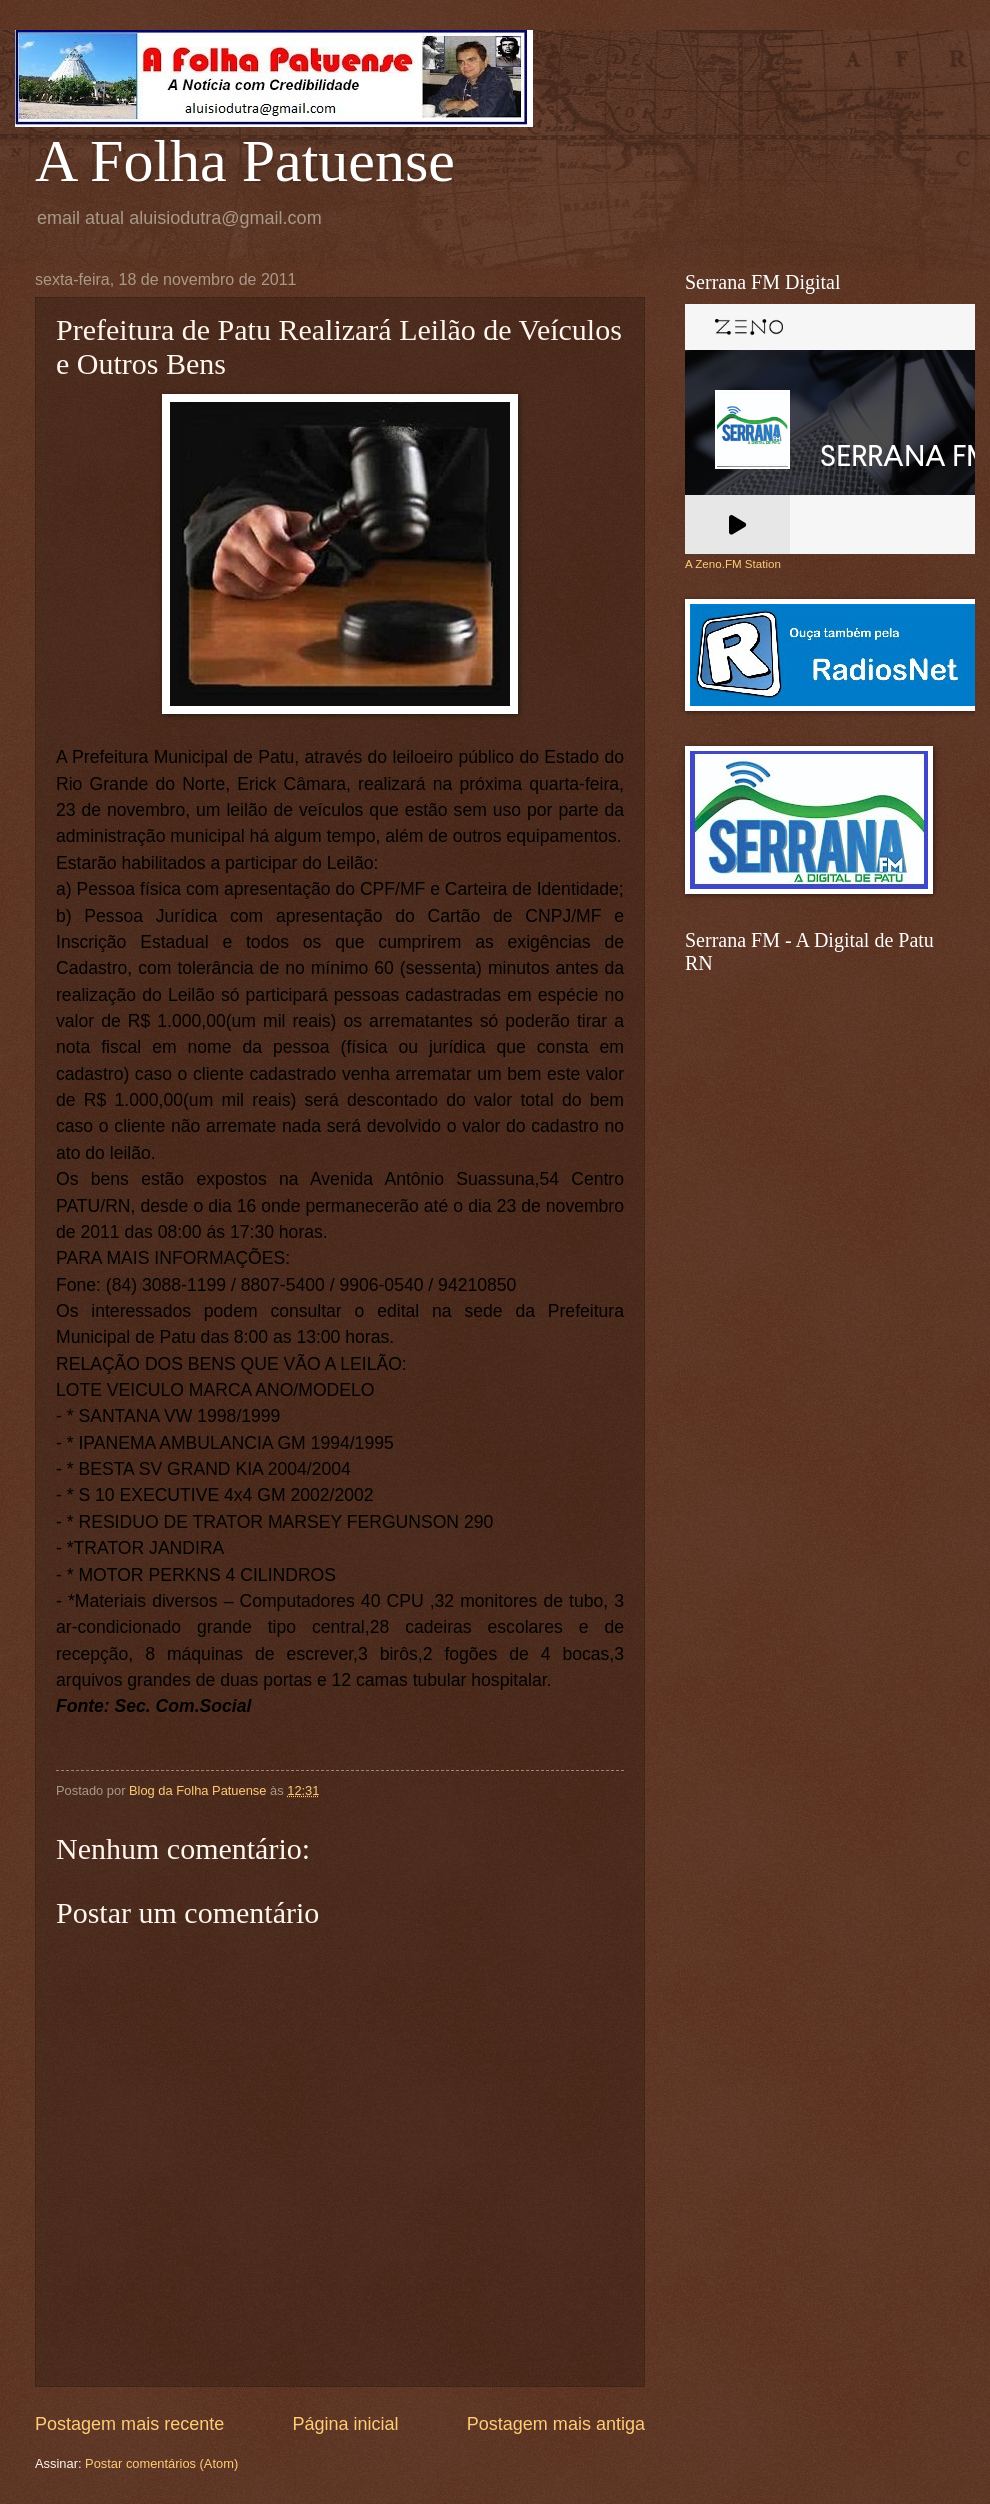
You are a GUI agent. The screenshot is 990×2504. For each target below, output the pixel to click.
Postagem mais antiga (556, 2424)
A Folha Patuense (245, 161)
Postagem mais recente (129, 2424)
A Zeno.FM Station (733, 564)
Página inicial (345, 2424)
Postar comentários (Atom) (161, 2463)
